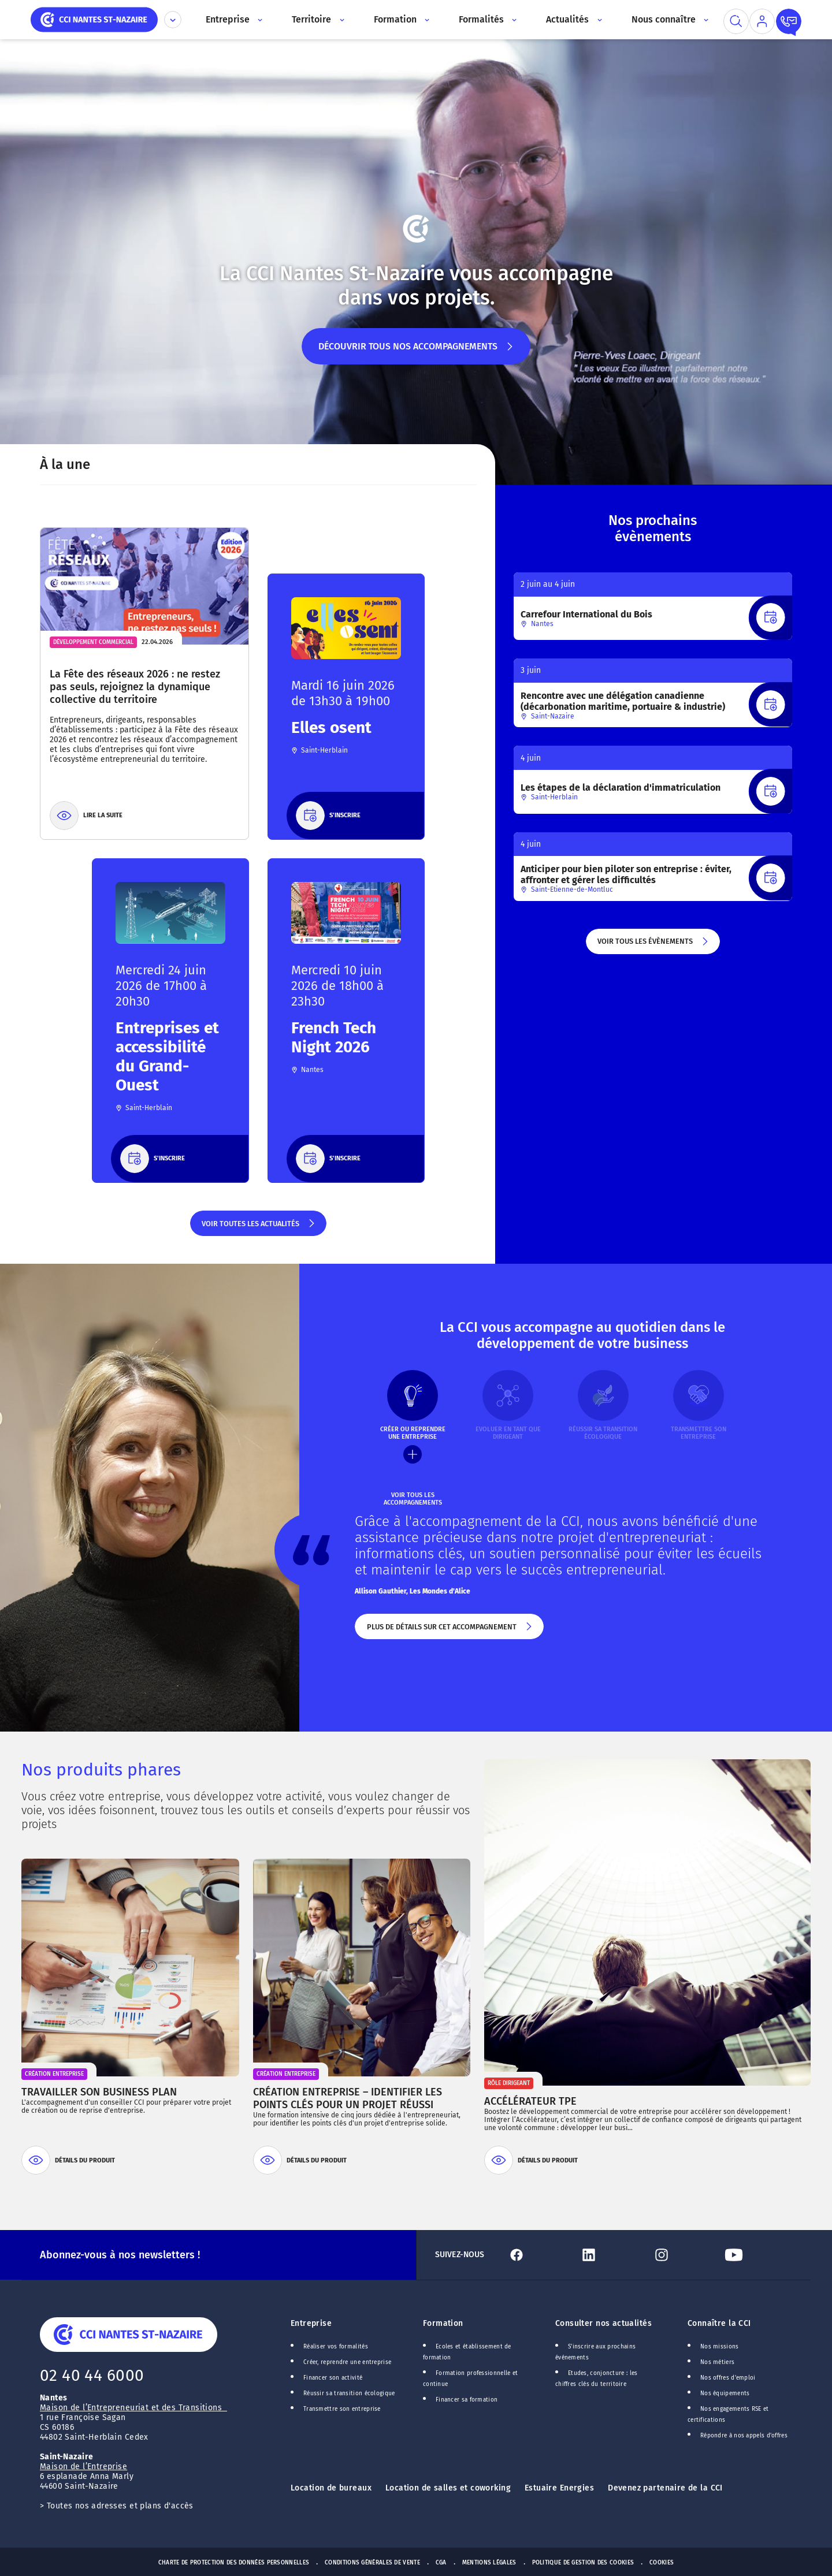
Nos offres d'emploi (728, 2377)
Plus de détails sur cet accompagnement (449, 1631)
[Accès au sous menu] (259, 20)
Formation (443, 2323)
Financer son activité (332, 2377)
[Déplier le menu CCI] (172, 19)
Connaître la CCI (719, 2323)
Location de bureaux (331, 2488)
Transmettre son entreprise (342, 2409)
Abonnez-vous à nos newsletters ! (120, 2255)
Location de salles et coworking (448, 2488)
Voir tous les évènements (653, 945)
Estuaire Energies (559, 2488)
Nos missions (719, 2346)
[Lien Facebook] (539, 2255)
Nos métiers (717, 2362)
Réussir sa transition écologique (349, 2393)
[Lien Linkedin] (611, 2255)
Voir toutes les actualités (258, 1228)
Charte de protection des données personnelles (233, 2562)
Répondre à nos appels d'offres (744, 2435)
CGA (441, 2562)
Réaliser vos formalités (335, 2346)
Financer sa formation (466, 2399)
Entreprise (311, 2323)
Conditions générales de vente (372, 2562)
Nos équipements (725, 2393)
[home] (94, 18)
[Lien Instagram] (684, 2255)
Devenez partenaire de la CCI (665, 2488)
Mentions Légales (489, 2562)
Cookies (661, 2562)
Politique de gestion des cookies (583, 2562)
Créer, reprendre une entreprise (347, 2362)
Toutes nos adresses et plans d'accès (120, 2506)
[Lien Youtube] (756, 2255)
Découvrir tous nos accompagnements (416, 352)
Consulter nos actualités (603, 2323)
